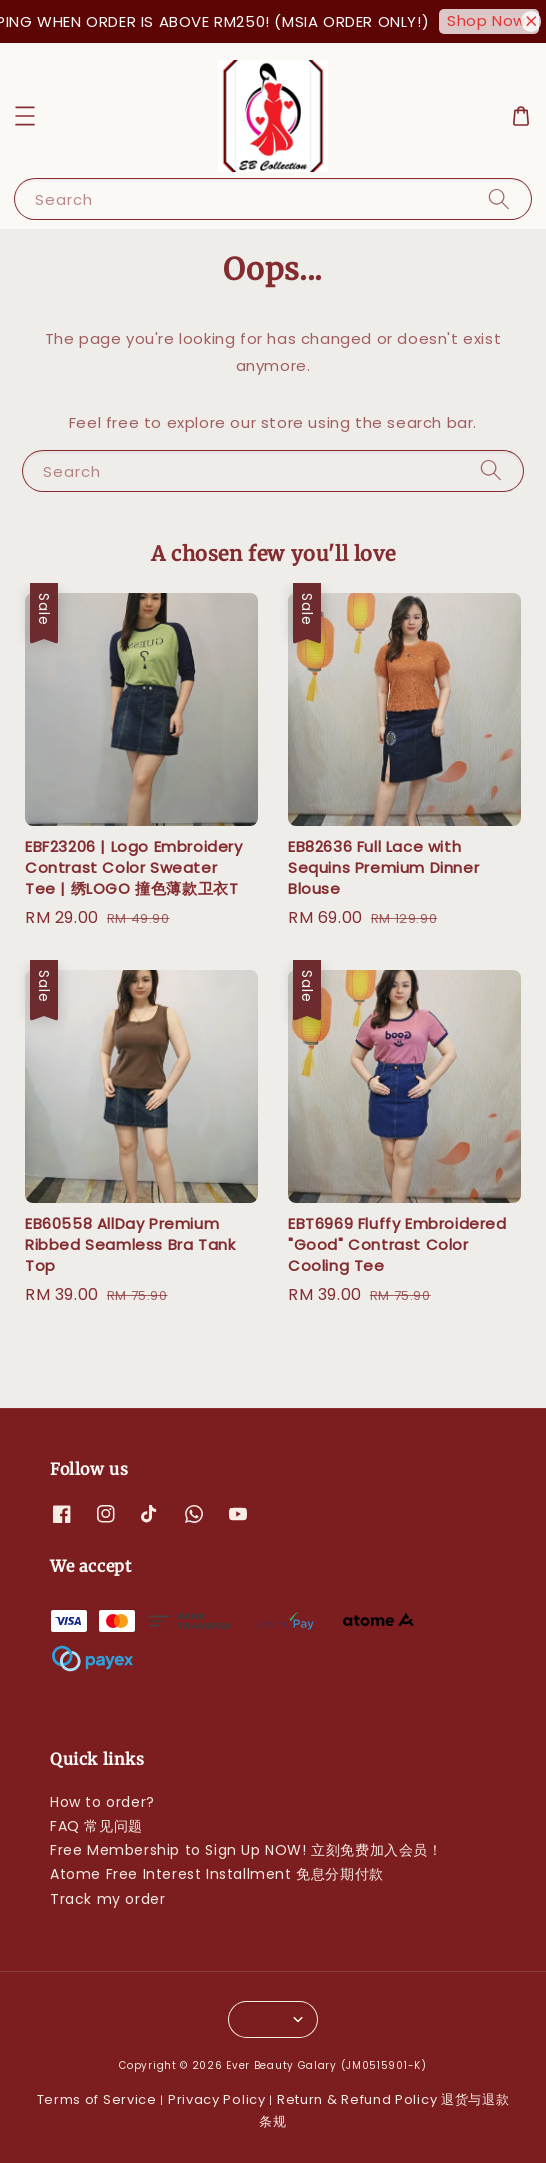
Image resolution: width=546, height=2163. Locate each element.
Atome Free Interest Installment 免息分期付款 (217, 1874)
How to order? (102, 1802)
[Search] (499, 198)
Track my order (107, 1899)
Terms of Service (97, 2099)
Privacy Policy (217, 2099)
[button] (25, 116)
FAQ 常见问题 (96, 1826)
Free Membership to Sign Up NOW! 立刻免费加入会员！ (246, 1850)
